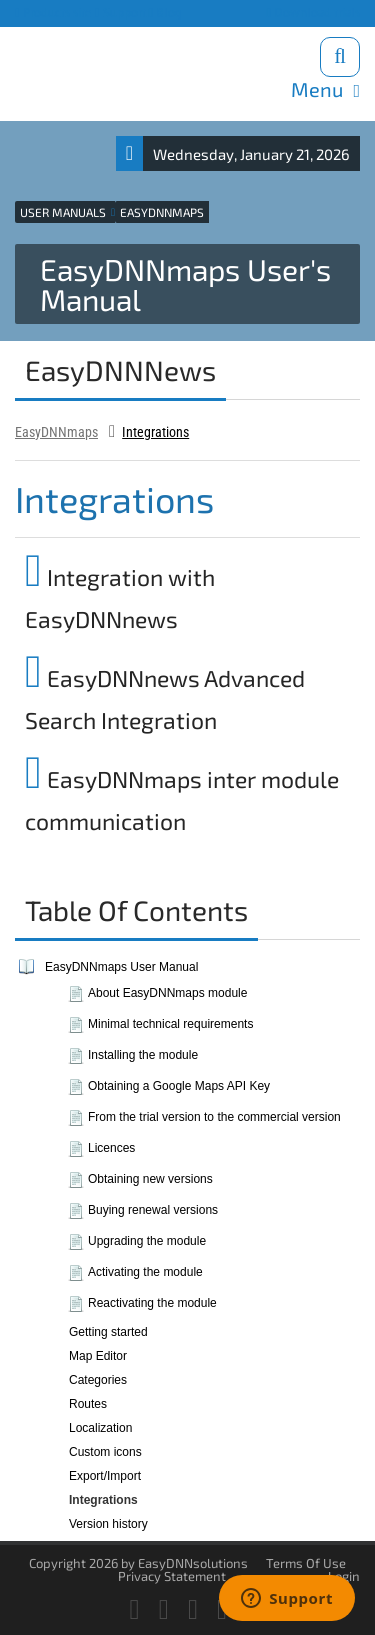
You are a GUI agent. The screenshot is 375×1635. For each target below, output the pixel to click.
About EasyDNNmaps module (167, 993)
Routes (88, 1404)
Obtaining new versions (150, 1179)
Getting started (108, 1332)
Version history (108, 1524)
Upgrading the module (147, 1241)
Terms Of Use (306, 1563)
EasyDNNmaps (56, 432)
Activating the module (145, 1272)
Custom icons (105, 1452)
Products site (53, 12)
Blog (166, 12)
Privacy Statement (172, 1576)
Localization (100, 1428)
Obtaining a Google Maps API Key (179, 1086)
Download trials (313, 12)
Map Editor (98, 1356)
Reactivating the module (152, 1303)
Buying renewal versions (153, 1210)
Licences (111, 1148)
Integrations (155, 432)
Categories (98, 1380)
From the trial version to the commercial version (214, 1117)
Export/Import (105, 1476)
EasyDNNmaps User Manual (121, 967)
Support (120, 12)
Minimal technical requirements (170, 1024)
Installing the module (143, 1055)
